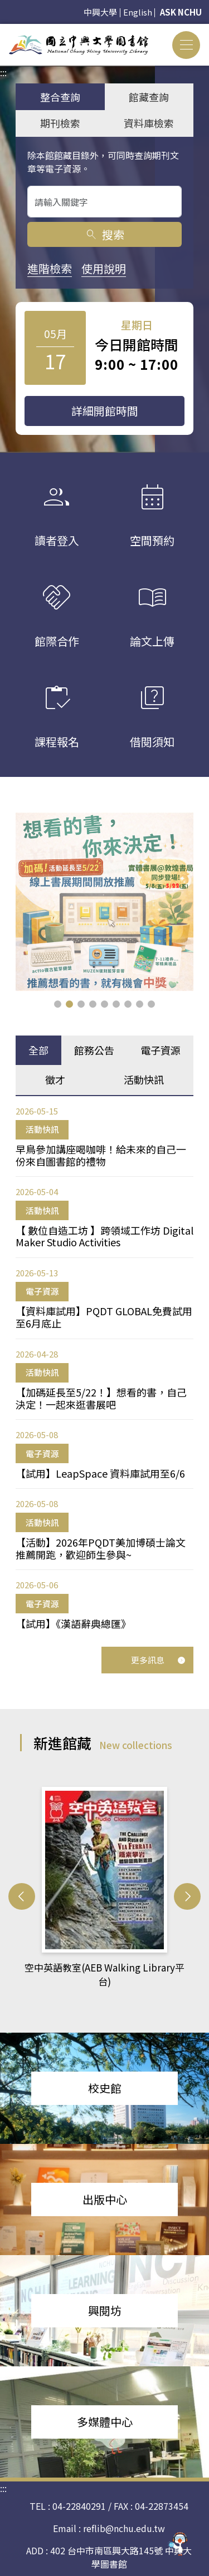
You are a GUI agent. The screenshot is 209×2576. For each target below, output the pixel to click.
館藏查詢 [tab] (149, 97)
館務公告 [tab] (94, 1050)
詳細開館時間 (104, 411)
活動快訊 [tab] (144, 1079)
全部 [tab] (38, 1050)
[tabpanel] (104, 1367)
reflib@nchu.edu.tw (124, 2528)
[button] (57, 1004)
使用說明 (103, 268)
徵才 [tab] (55, 1079)
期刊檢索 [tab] (60, 123)
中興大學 (100, 12)
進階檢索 (49, 268)
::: (3, 30)
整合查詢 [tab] (60, 97)
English (137, 12)
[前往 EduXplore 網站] (178, 2540)
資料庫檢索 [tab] (149, 123)
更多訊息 (158, 1660)
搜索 (104, 234)
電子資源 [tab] (160, 1050)
